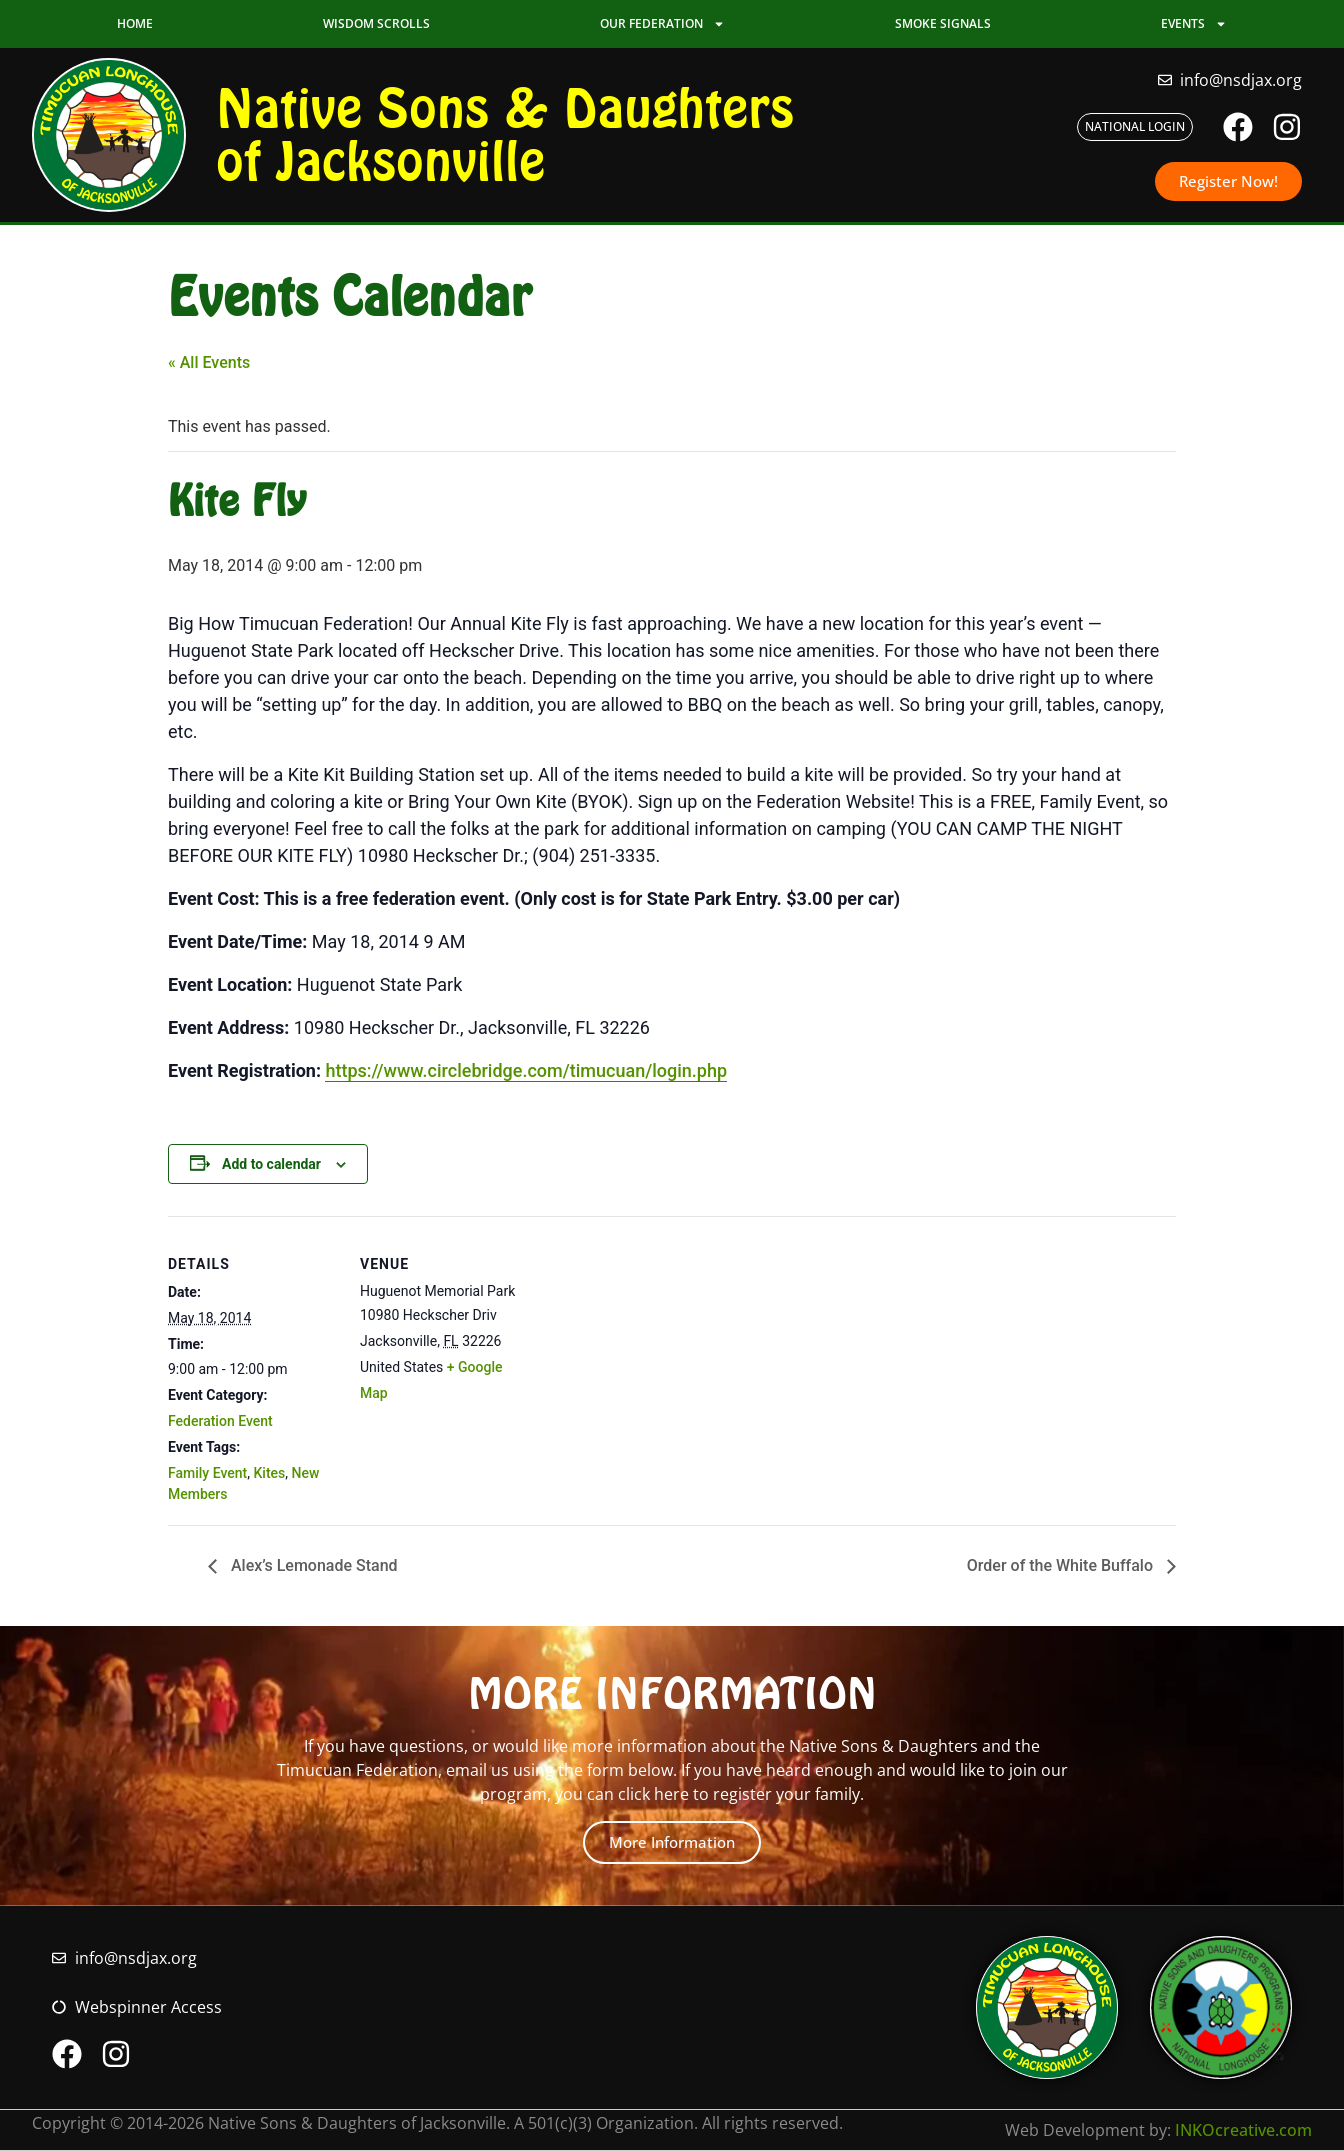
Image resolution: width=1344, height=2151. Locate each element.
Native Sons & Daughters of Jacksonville (505, 134)
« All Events (209, 362)
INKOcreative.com (1243, 2130)
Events (1194, 24)
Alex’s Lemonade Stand (312, 1565)
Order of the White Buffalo (1062, 1565)
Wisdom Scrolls (376, 23)
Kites (269, 1473)
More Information (672, 1842)
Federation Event (220, 1421)
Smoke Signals (943, 23)
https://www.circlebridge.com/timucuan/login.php (526, 1070)
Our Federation (662, 24)
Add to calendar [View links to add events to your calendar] (271, 1164)
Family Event (207, 1473)
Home (135, 23)
